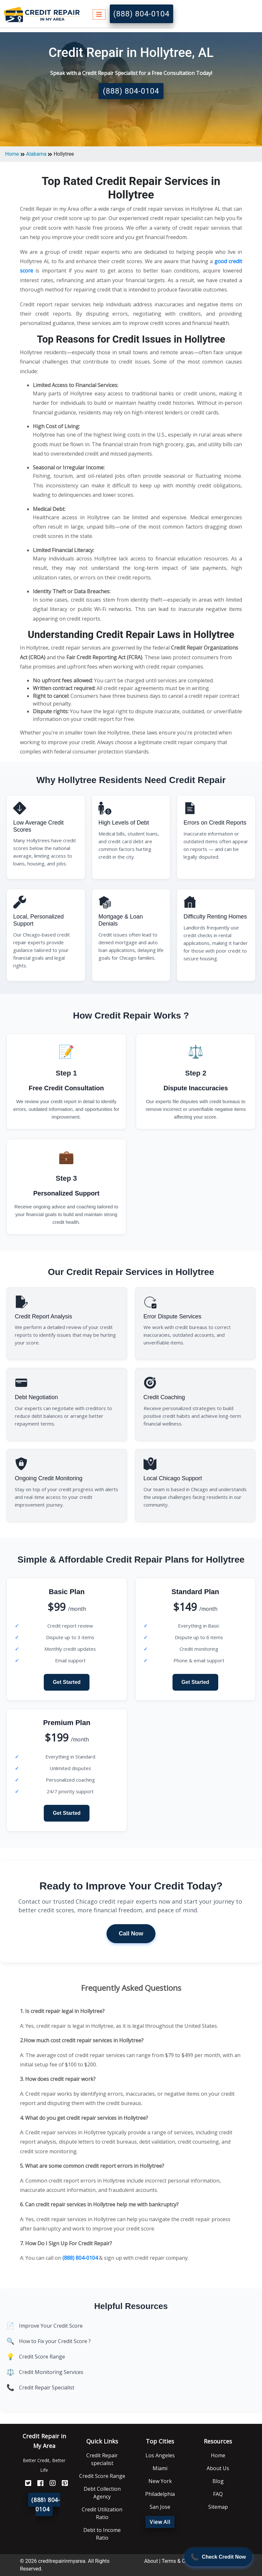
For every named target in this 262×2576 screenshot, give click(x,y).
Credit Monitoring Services (51, 2372)
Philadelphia (160, 2494)
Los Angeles (160, 2455)
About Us (218, 2468)
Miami (160, 2468)
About (151, 2561)
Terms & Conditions (184, 2561)
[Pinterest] (62, 2483)
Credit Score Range (42, 2356)
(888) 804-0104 (141, 13)
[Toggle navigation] (99, 13)
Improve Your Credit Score (51, 2325)
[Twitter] (25, 2483)
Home (12, 154)
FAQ (218, 2494)
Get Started (66, 1682)
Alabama (36, 154)
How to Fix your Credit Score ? (55, 2341)
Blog (218, 2481)
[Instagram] (50, 2483)
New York (160, 2481)
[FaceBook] (38, 2483)
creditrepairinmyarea (61, 2561)
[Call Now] (218, 2557)
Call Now (131, 1933)
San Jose (160, 2506)
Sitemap (218, 2506)
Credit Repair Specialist (46, 2387)
